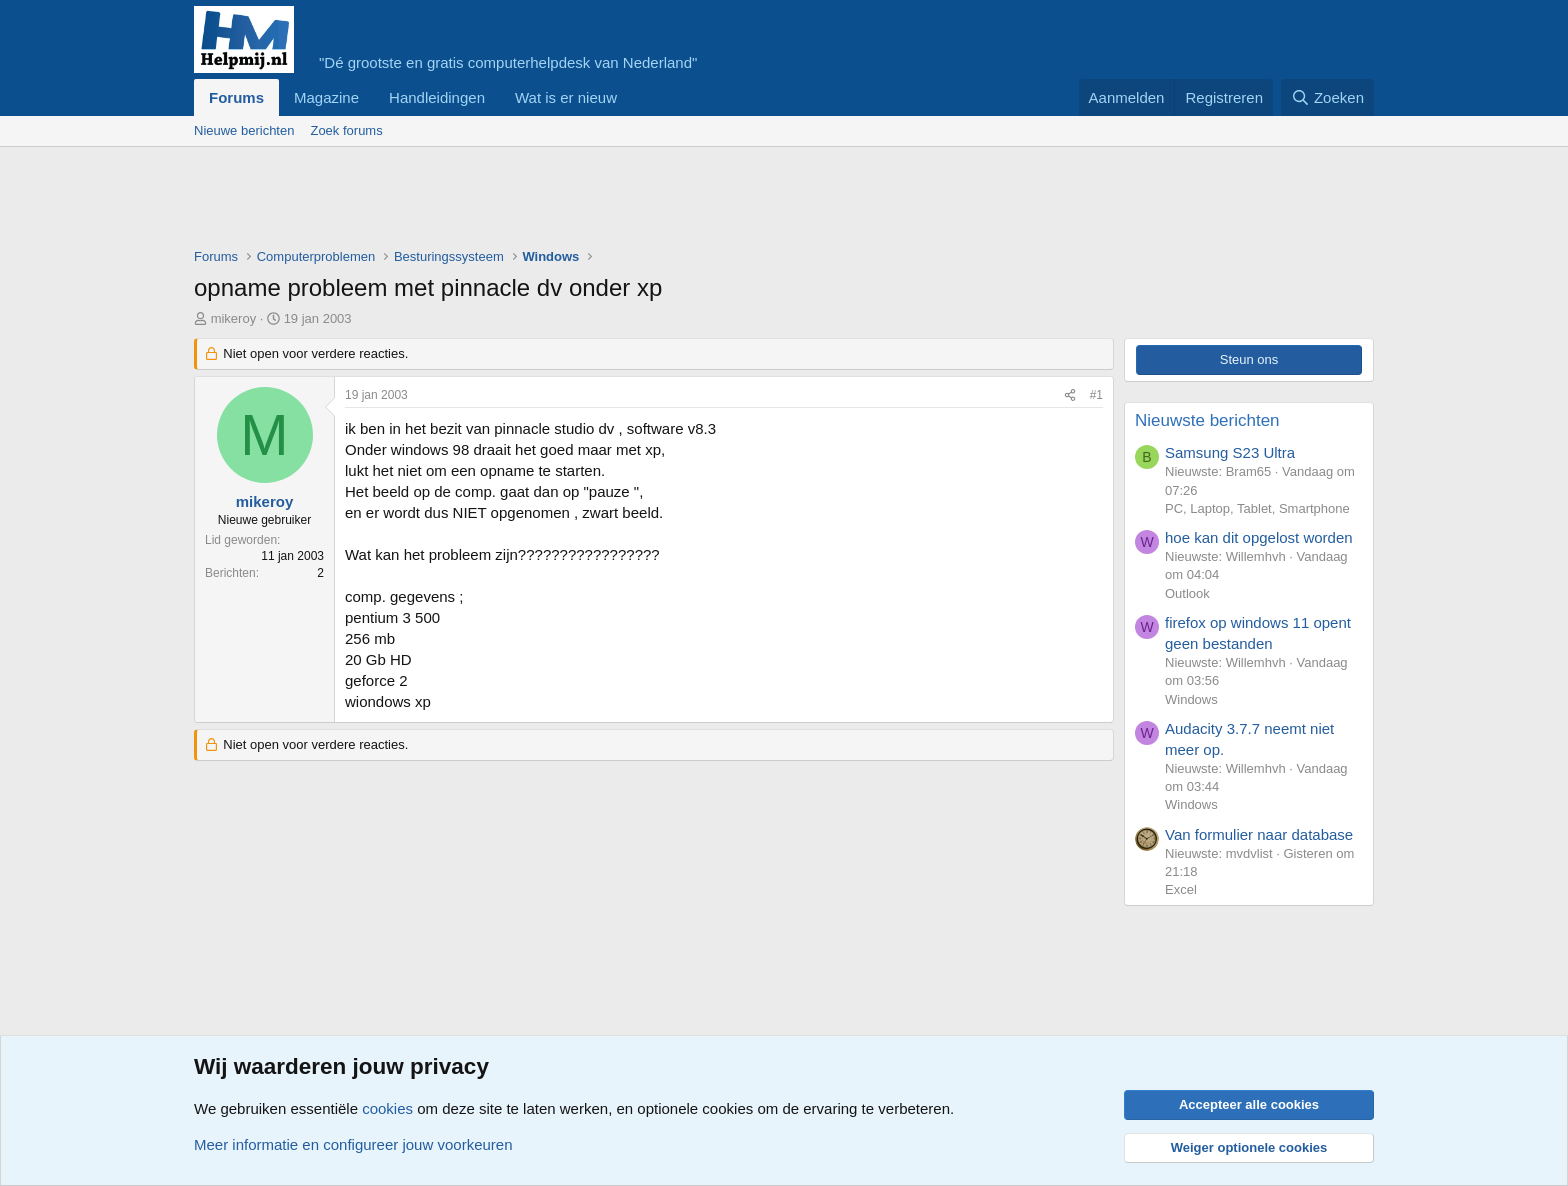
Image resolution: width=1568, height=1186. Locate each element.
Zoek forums (346, 130)
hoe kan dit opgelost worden (1259, 537)
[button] (633, 97)
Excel (1181, 889)
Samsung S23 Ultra (1230, 452)
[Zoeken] (1328, 97)
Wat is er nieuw (566, 97)
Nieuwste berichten (1207, 420)
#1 (1096, 395)
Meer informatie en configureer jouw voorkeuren (353, 1144)
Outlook (1187, 593)
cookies (387, 1108)
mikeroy (234, 318)
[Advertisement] (558, 202)
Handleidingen (437, 97)
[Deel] (1070, 395)
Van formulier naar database (1259, 834)
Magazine (326, 97)
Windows (1191, 699)
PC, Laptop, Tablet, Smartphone (1257, 508)
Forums (236, 97)
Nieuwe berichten (244, 130)
